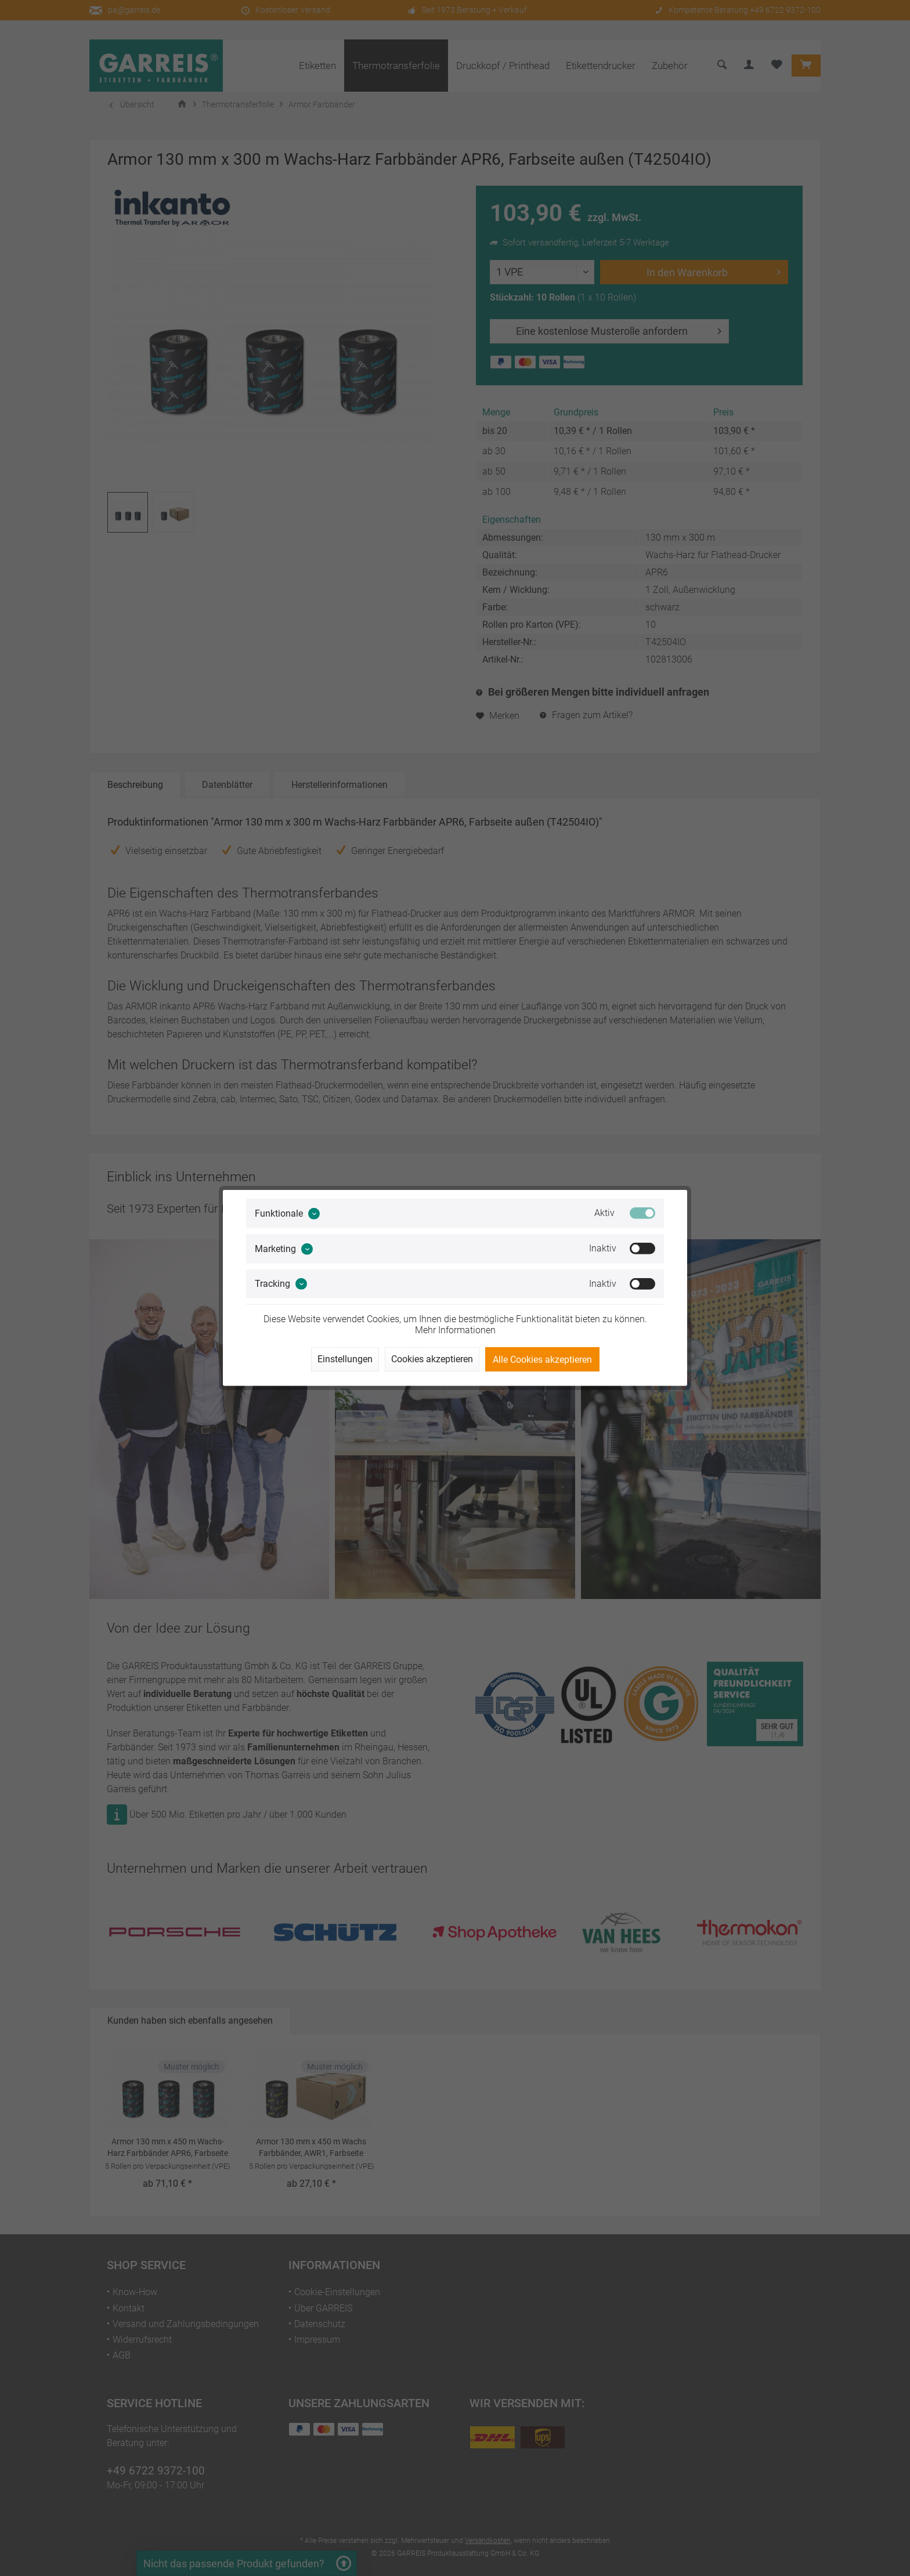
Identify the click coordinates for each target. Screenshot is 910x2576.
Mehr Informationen (455, 1330)
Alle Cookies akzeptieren (542, 1359)
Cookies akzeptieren (432, 1359)
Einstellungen (345, 1359)
